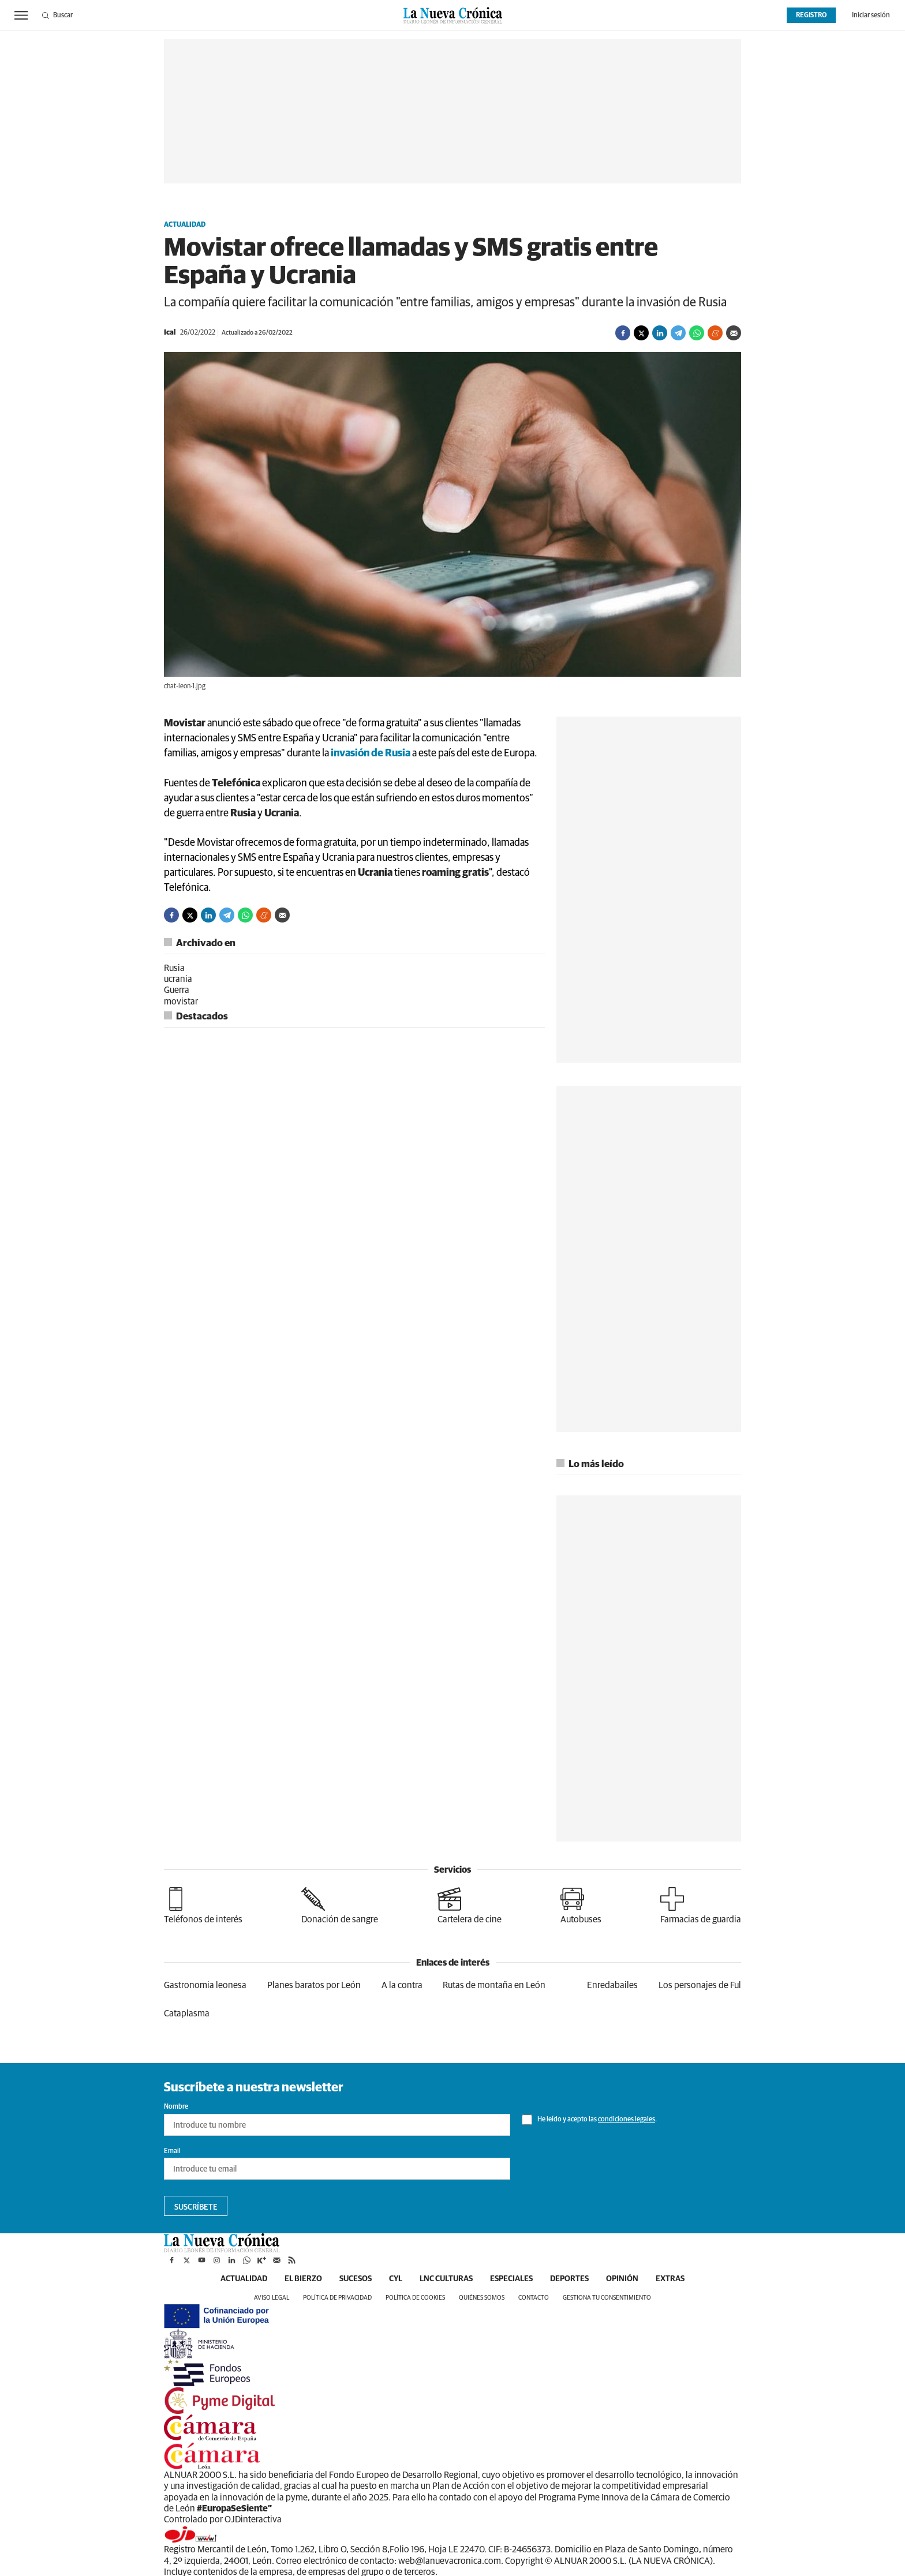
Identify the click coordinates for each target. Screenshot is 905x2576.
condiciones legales (626, 2119)
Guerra (176, 990)
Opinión (622, 2279)
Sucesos (355, 2279)
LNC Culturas (446, 2279)
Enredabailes (612, 1985)
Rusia (174, 968)
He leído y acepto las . (589, 2119)
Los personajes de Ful (700, 1985)
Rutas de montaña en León (494, 1985)
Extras (670, 2279)
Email (172, 2151)
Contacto (533, 2297)
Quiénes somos (481, 2297)
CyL (395, 2279)
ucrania (178, 979)
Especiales (511, 2279)
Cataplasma (187, 2013)
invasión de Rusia (370, 753)
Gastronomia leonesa (205, 1985)
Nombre (176, 2106)
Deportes (569, 2279)
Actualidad (184, 225)
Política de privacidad (337, 2297)
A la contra (402, 1985)
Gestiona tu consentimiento (607, 2297)
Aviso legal (271, 2297)
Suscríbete (196, 2207)
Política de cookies (415, 2297)
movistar (181, 1001)
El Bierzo (303, 2279)
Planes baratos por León (314, 1985)
